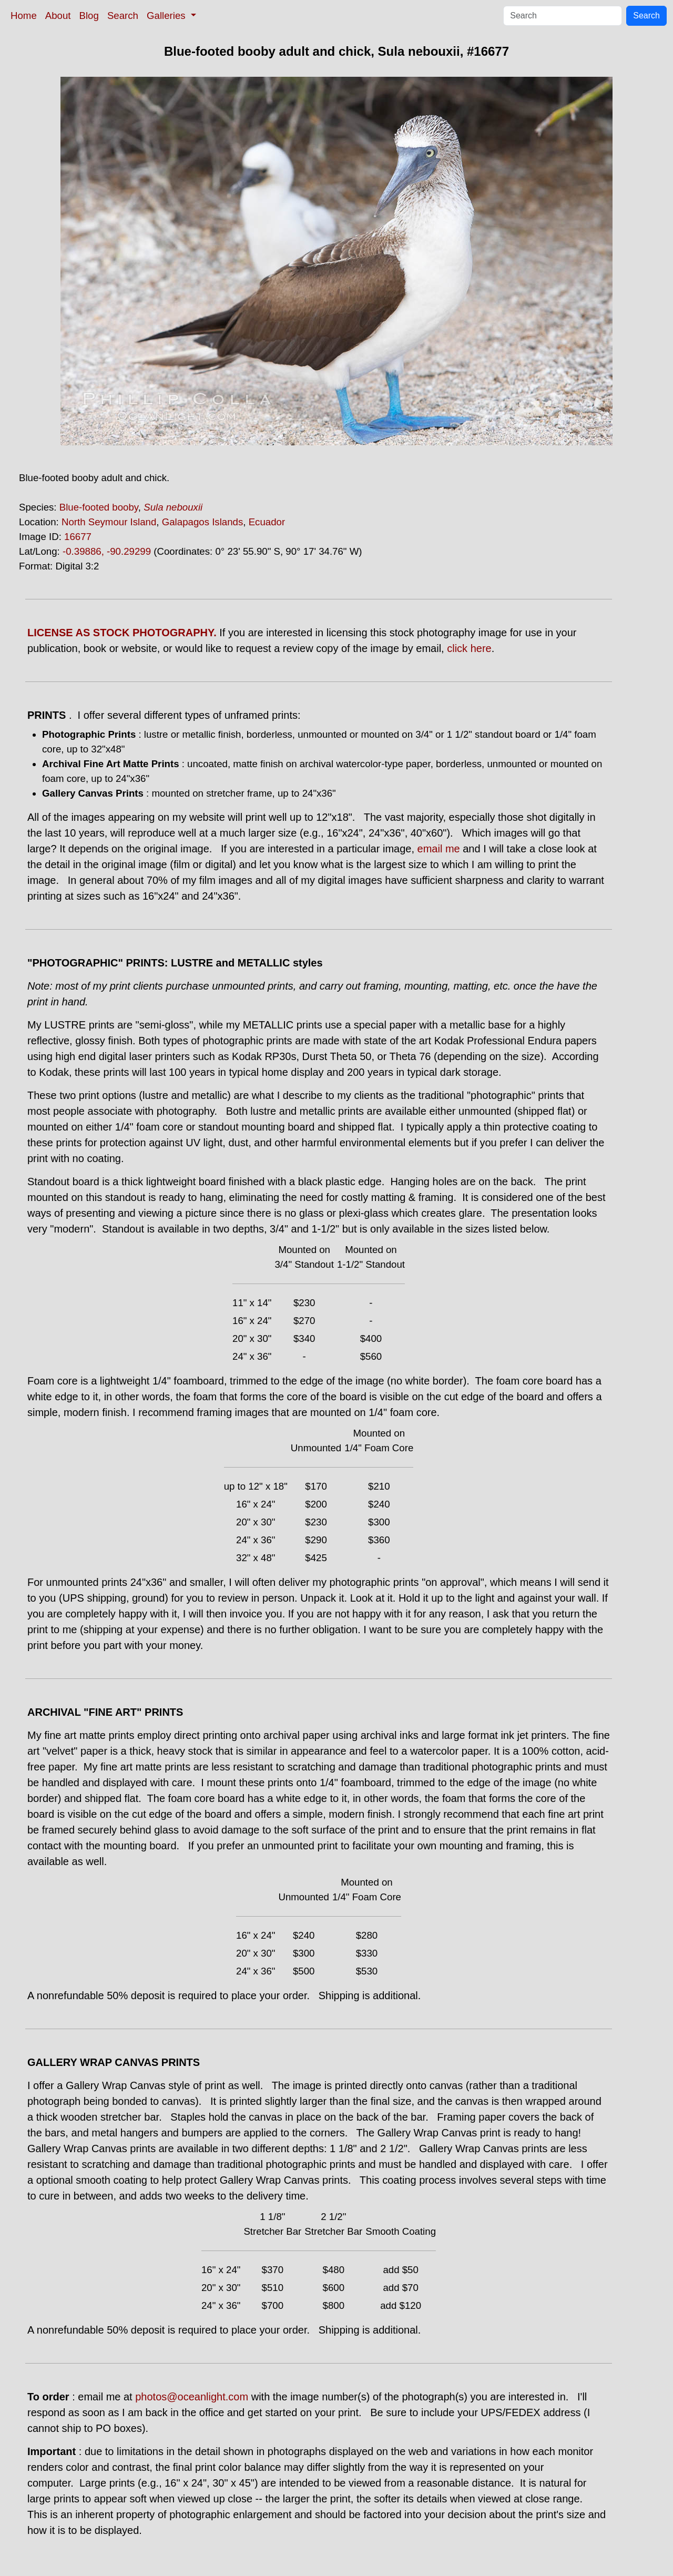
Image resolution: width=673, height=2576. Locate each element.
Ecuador (267, 521)
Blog (89, 15)
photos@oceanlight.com (191, 2396)
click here (469, 648)
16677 (77, 536)
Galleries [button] (167, 15)
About (58, 15)
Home (24, 15)
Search (122, 15)
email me (438, 848)
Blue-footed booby (98, 507)
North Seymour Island (109, 521)
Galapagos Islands (202, 521)
